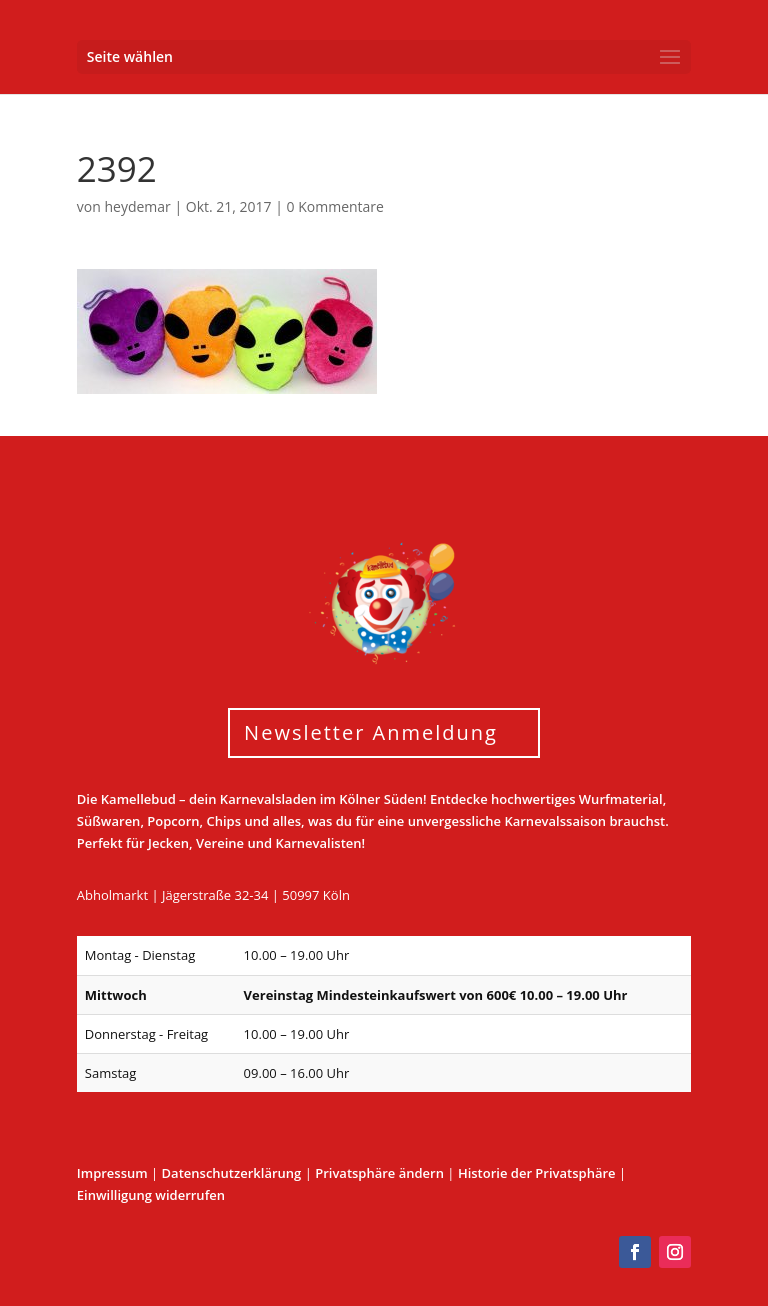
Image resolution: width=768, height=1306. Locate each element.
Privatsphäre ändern (379, 1173)
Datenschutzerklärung (232, 1173)
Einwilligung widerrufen (151, 1195)
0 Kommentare (335, 206)
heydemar (137, 206)
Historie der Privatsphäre (537, 1173)
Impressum (112, 1173)
